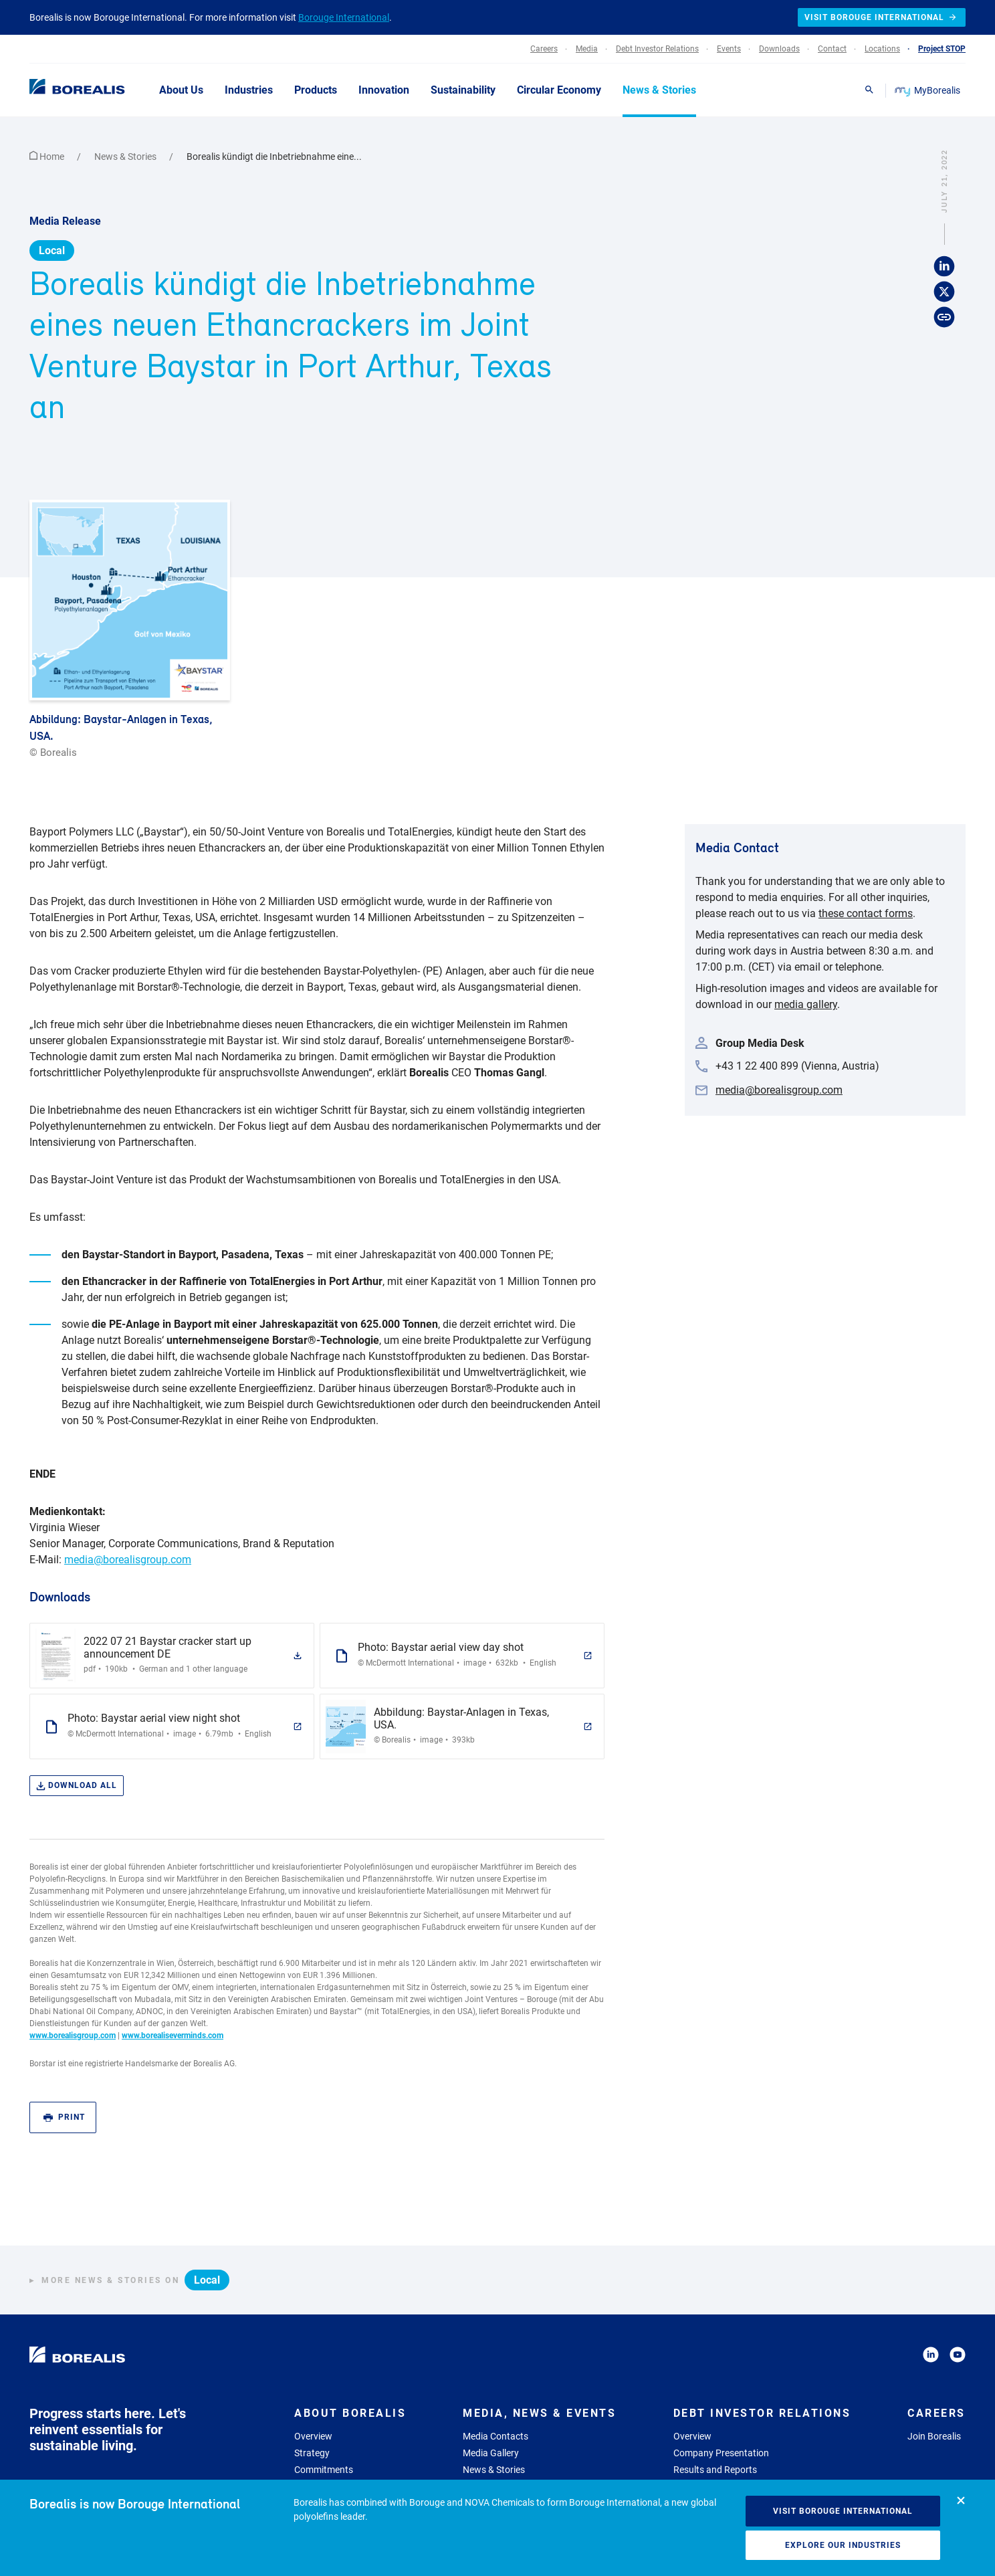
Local (52, 250)
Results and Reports (715, 2469)
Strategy (312, 2453)
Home (47, 156)
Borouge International (343, 17)
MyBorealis (928, 90)
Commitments (323, 2469)
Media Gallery (491, 2453)
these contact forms (865, 913)
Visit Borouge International (843, 2511)
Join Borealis (934, 2436)
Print (64, 2117)
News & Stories (126, 156)
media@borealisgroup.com (127, 1559)
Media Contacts (495, 2436)
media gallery (805, 1004)
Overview (313, 2436)
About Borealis (350, 2413)
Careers (936, 2413)
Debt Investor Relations (762, 2413)
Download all (76, 1786)
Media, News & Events (539, 2413)
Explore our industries (843, 2545)
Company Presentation (721, 2453)
